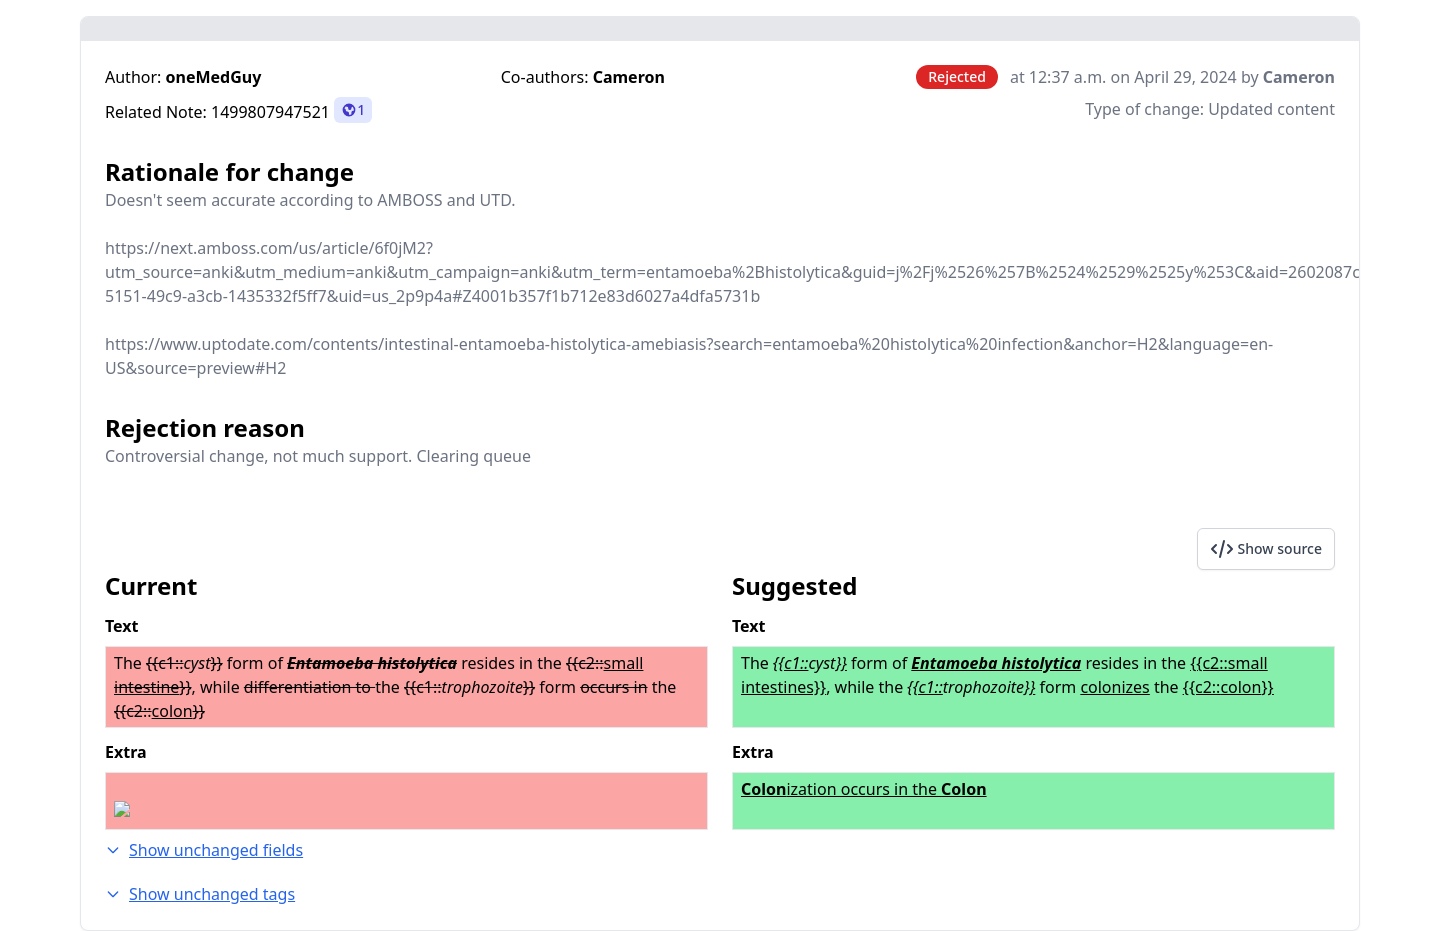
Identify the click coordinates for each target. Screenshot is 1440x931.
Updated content (1271, 109)
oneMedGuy (214, 77)
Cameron (629, 77)
